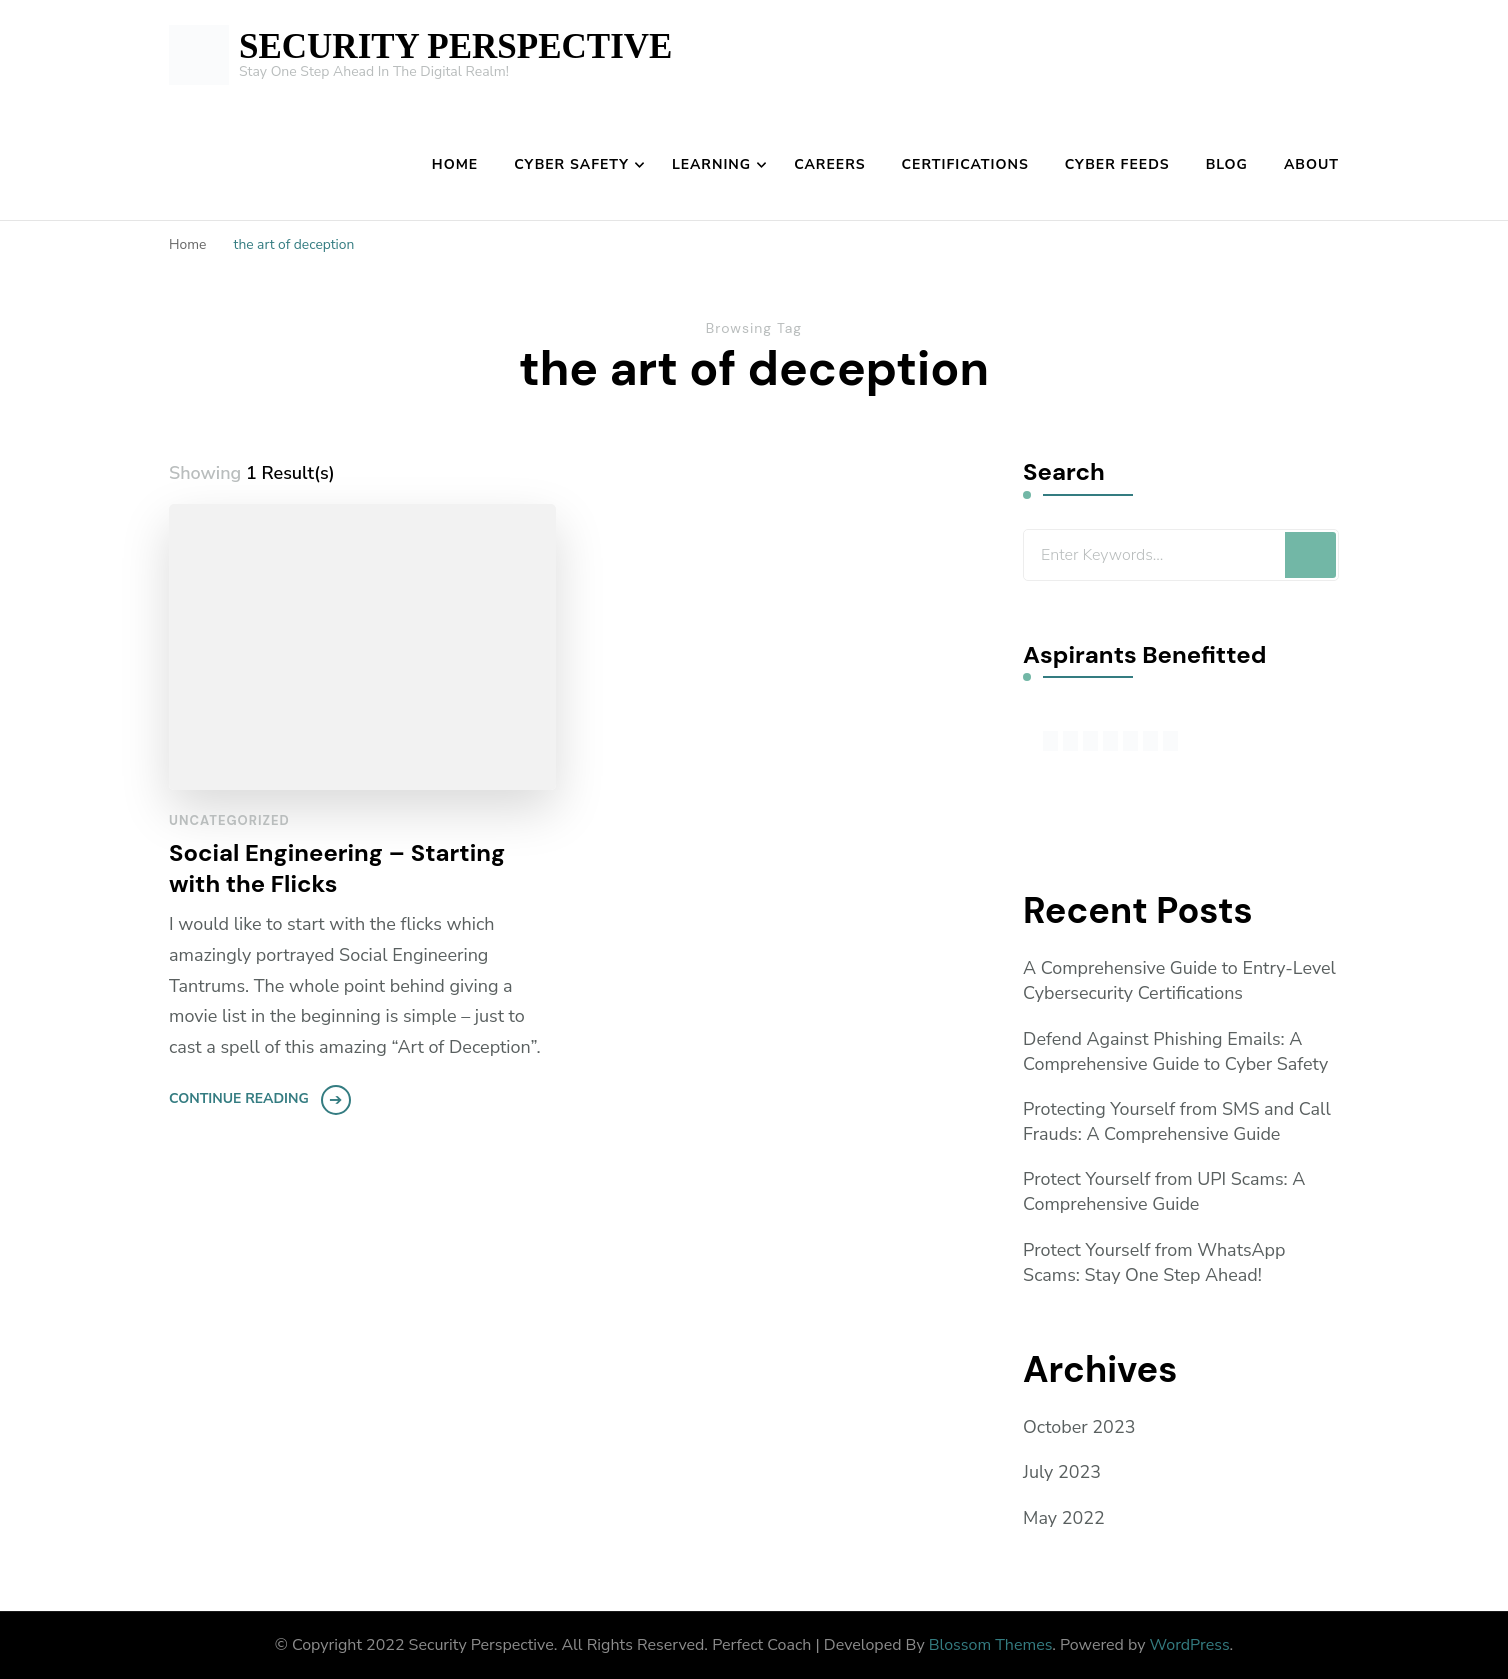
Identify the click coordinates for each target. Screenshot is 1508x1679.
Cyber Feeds (1117, 164)
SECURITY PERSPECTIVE (455, 46)
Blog (1227, 164)
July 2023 (1062, 1473)
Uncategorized (229, 820)
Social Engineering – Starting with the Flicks (337, 868)
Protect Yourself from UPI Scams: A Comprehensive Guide (1164, 1191)
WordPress (1190, 1645)
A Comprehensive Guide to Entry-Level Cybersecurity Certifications (1180, 980)
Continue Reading (239, 1099)
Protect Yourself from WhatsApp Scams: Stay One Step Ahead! (1154, 1262)
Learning (711, 164)
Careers (829, 164)
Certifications (965, 164)
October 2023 (1079, 1427)
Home (455, 164)
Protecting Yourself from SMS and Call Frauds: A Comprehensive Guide (1177, 1121)
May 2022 (1064, 1518)
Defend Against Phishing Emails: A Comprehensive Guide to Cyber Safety (1176, 1051)
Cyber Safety (571, 164)
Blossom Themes (991, 1645)
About (1311, 164)
